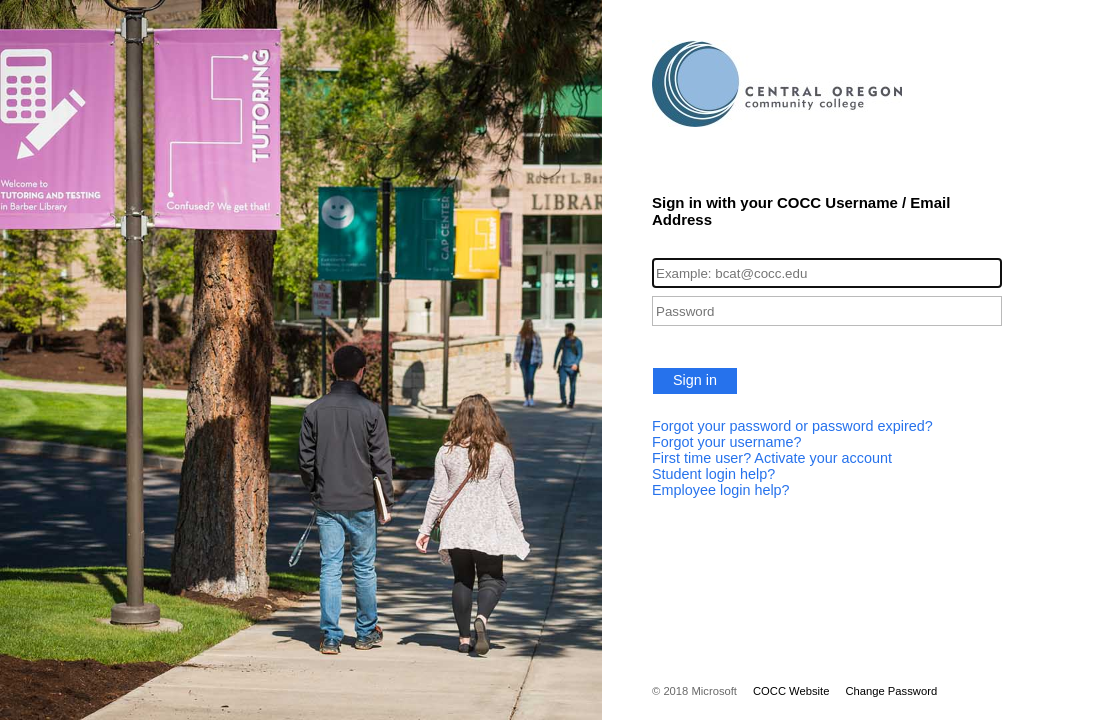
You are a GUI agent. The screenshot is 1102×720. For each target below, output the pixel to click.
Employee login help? (721, 490)
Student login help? (713, 474)
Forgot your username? (727, 442)
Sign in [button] (695, 380)
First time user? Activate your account (772, 458)
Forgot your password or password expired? (792, 426)
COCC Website (791, 691)
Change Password (891, 691)
